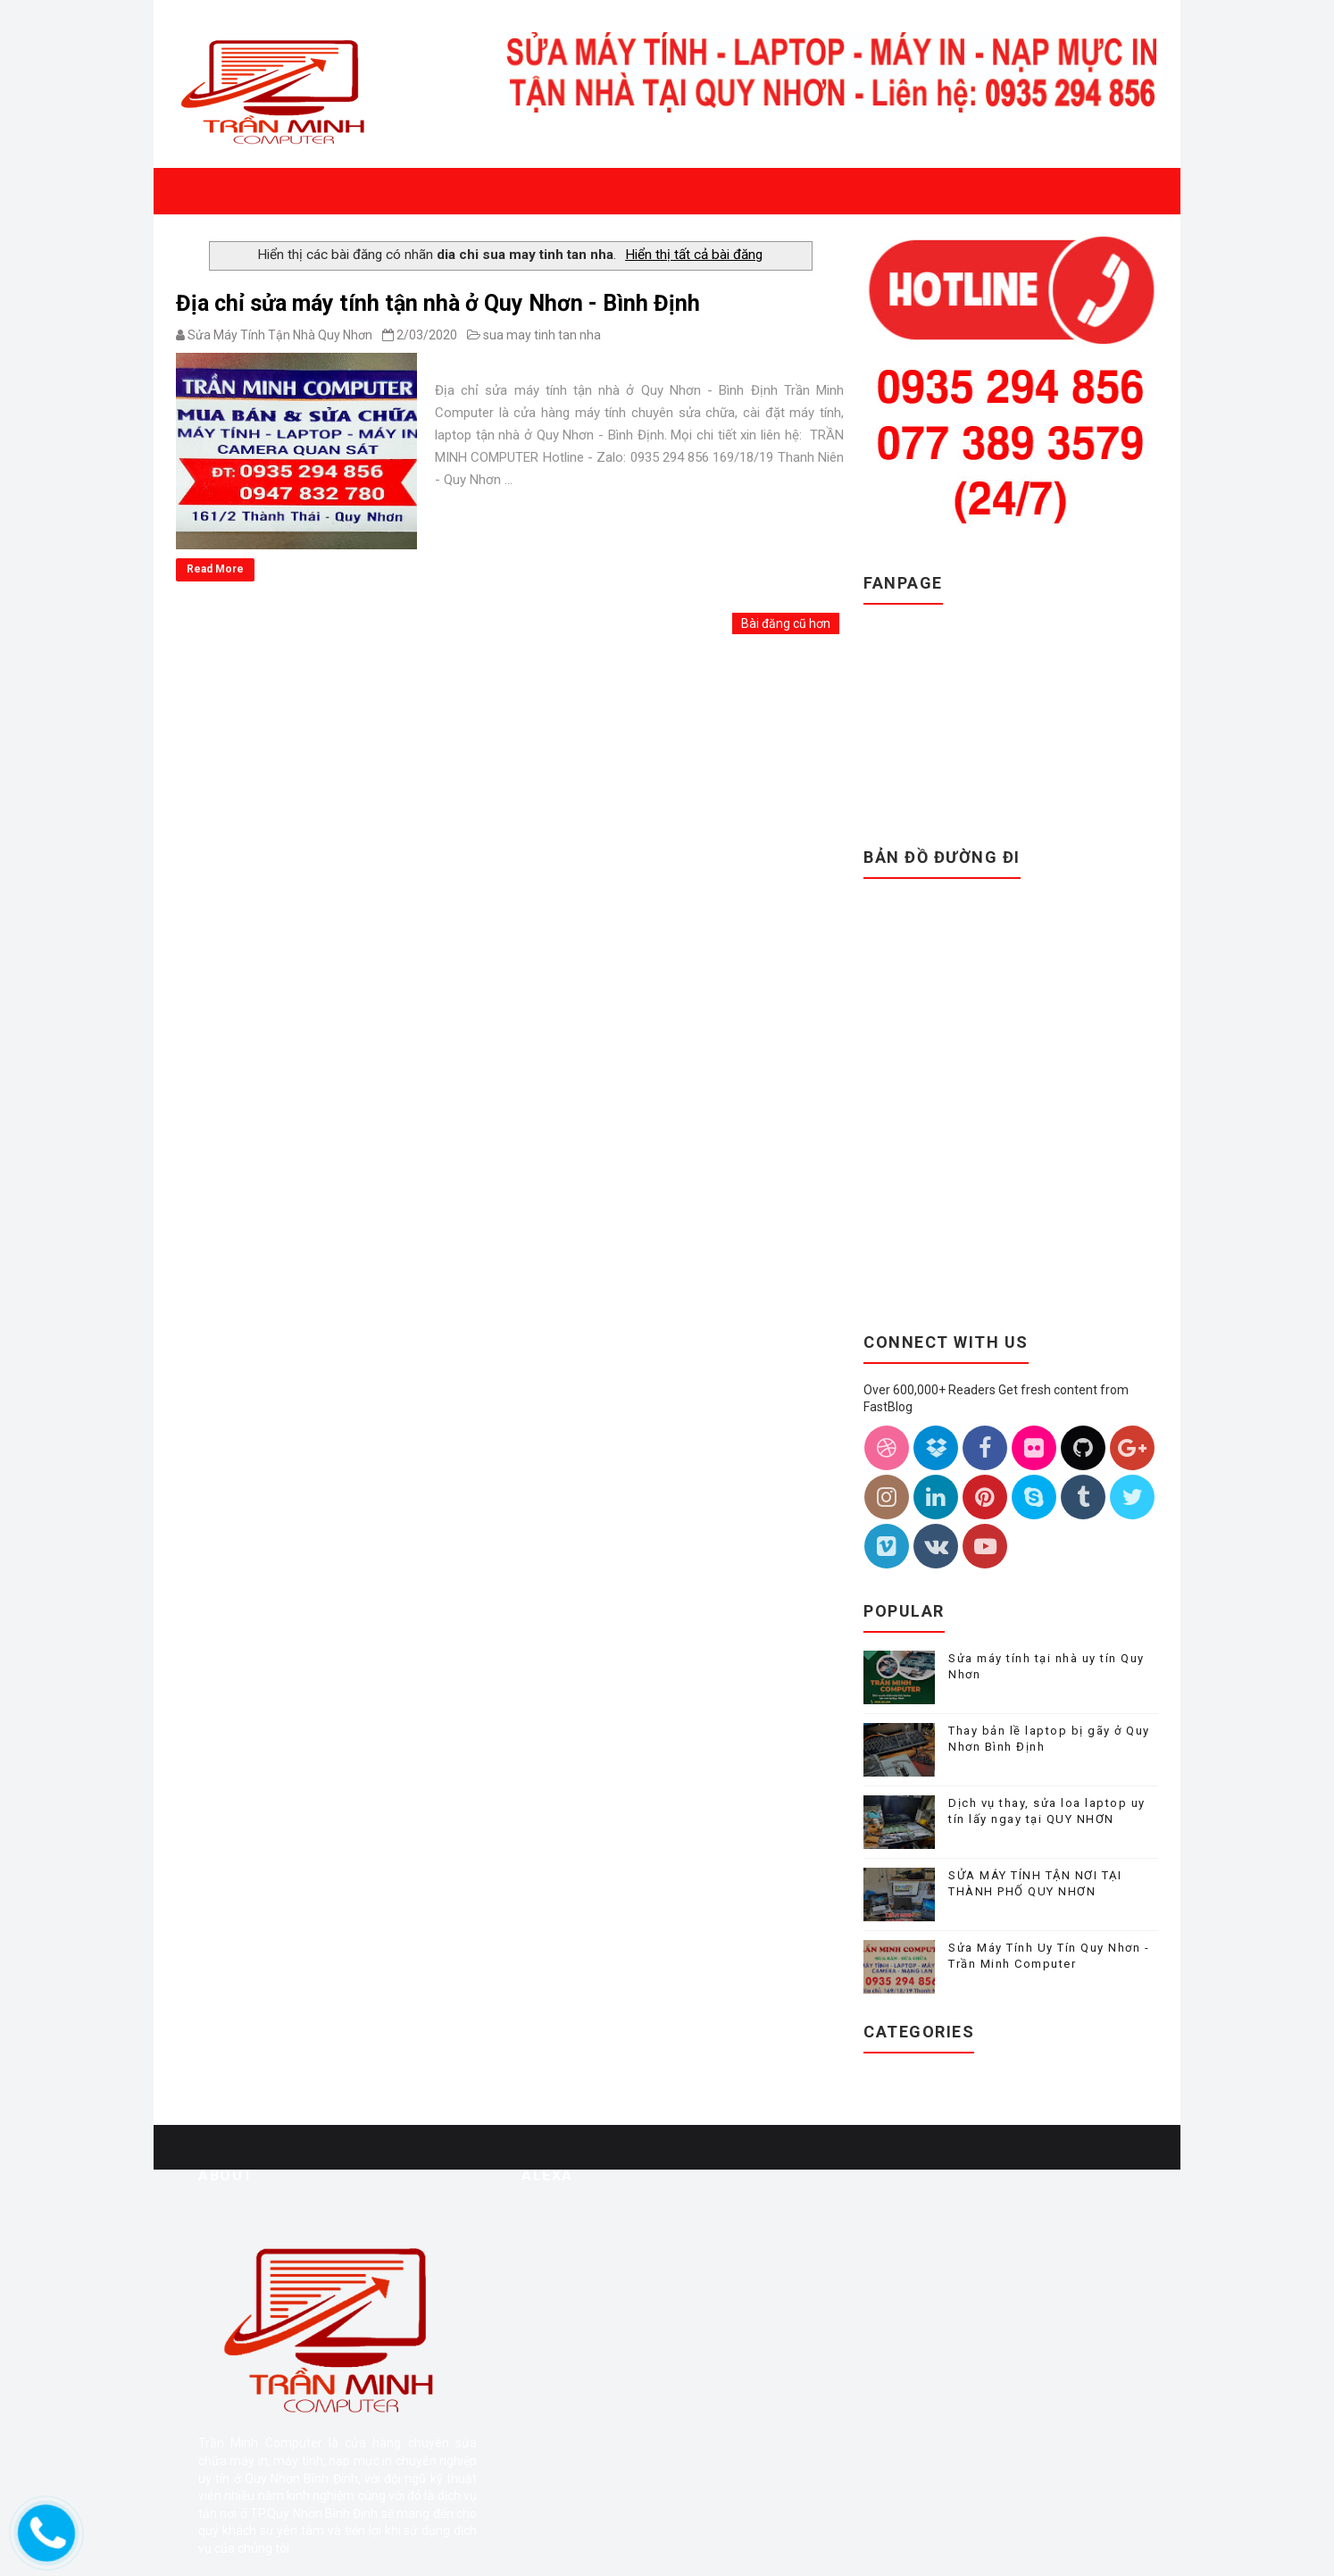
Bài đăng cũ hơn (785, 623)
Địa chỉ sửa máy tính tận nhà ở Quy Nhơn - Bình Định (438, 303)
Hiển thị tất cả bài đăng (694, 255)
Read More (215, 569)
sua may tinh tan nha (542, 335)
